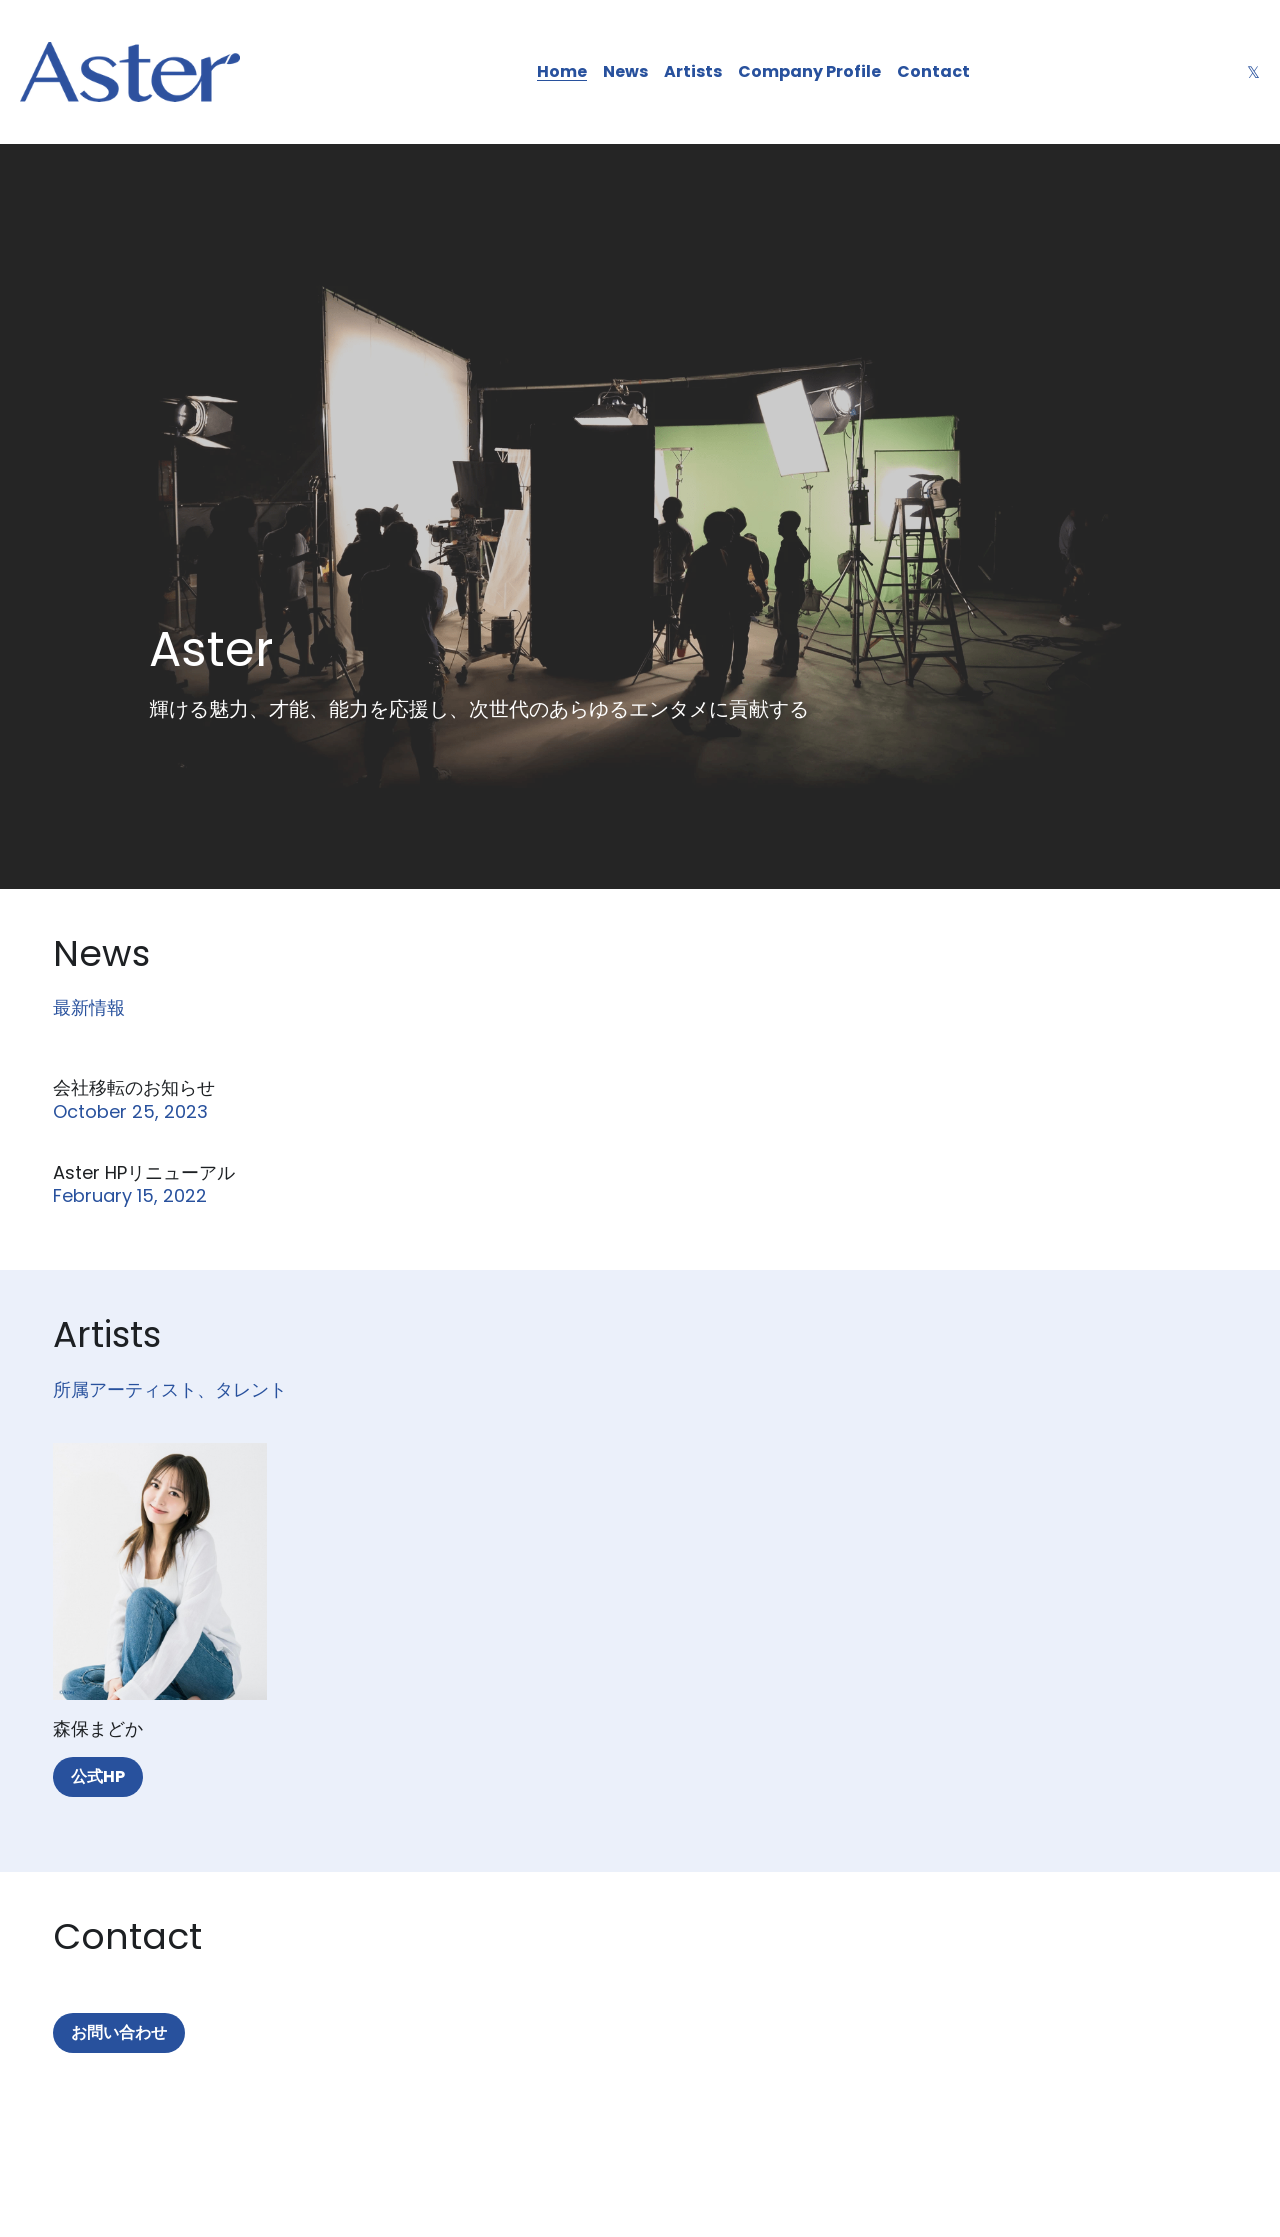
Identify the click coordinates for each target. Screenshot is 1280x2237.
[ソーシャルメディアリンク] (1253, 72)
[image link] (130, 70)
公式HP (98, 1776)
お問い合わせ (119, 2032)
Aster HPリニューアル (144, 1172)
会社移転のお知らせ (134, 1087)
